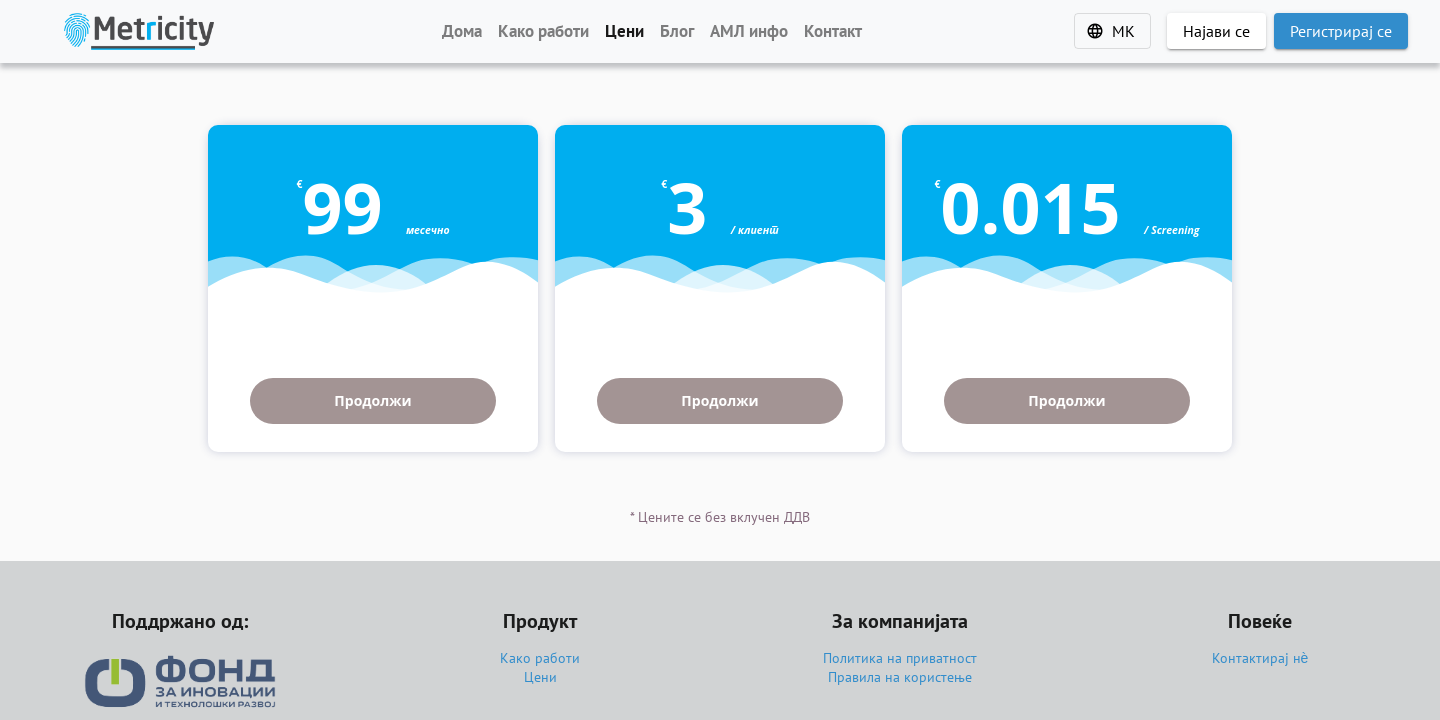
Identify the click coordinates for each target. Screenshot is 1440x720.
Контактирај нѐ (1260, 658)
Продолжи (372, 400)
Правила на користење (900, 677)
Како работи (540, 658)
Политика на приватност (900, 658)
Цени (540, 677)
